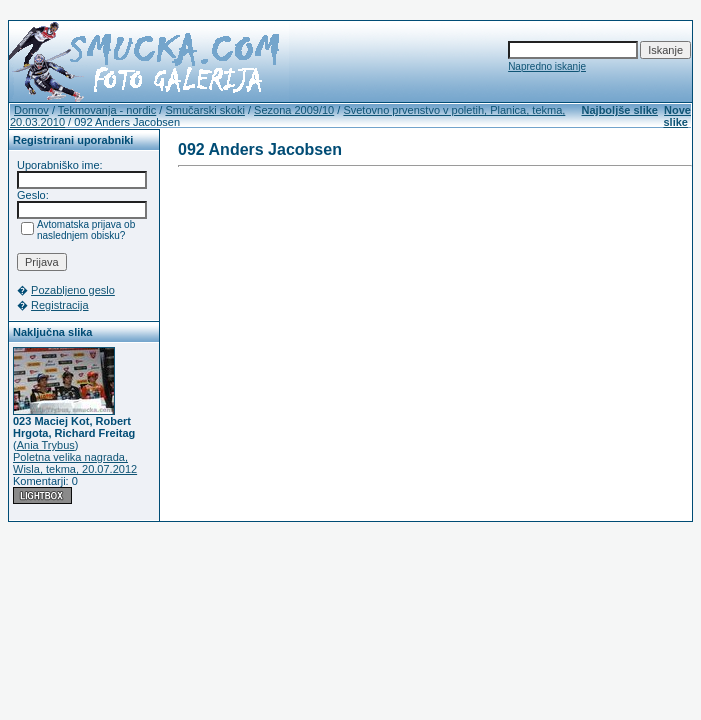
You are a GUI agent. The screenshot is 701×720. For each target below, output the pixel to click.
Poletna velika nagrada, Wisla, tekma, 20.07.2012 (75, 463)
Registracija (59, 305)
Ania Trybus (46, 445)
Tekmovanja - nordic (107, 110)
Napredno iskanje (547, 66)
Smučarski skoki (204, 110)
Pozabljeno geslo (73, 290)
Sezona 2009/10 (294, 110)
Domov (31, 110)
